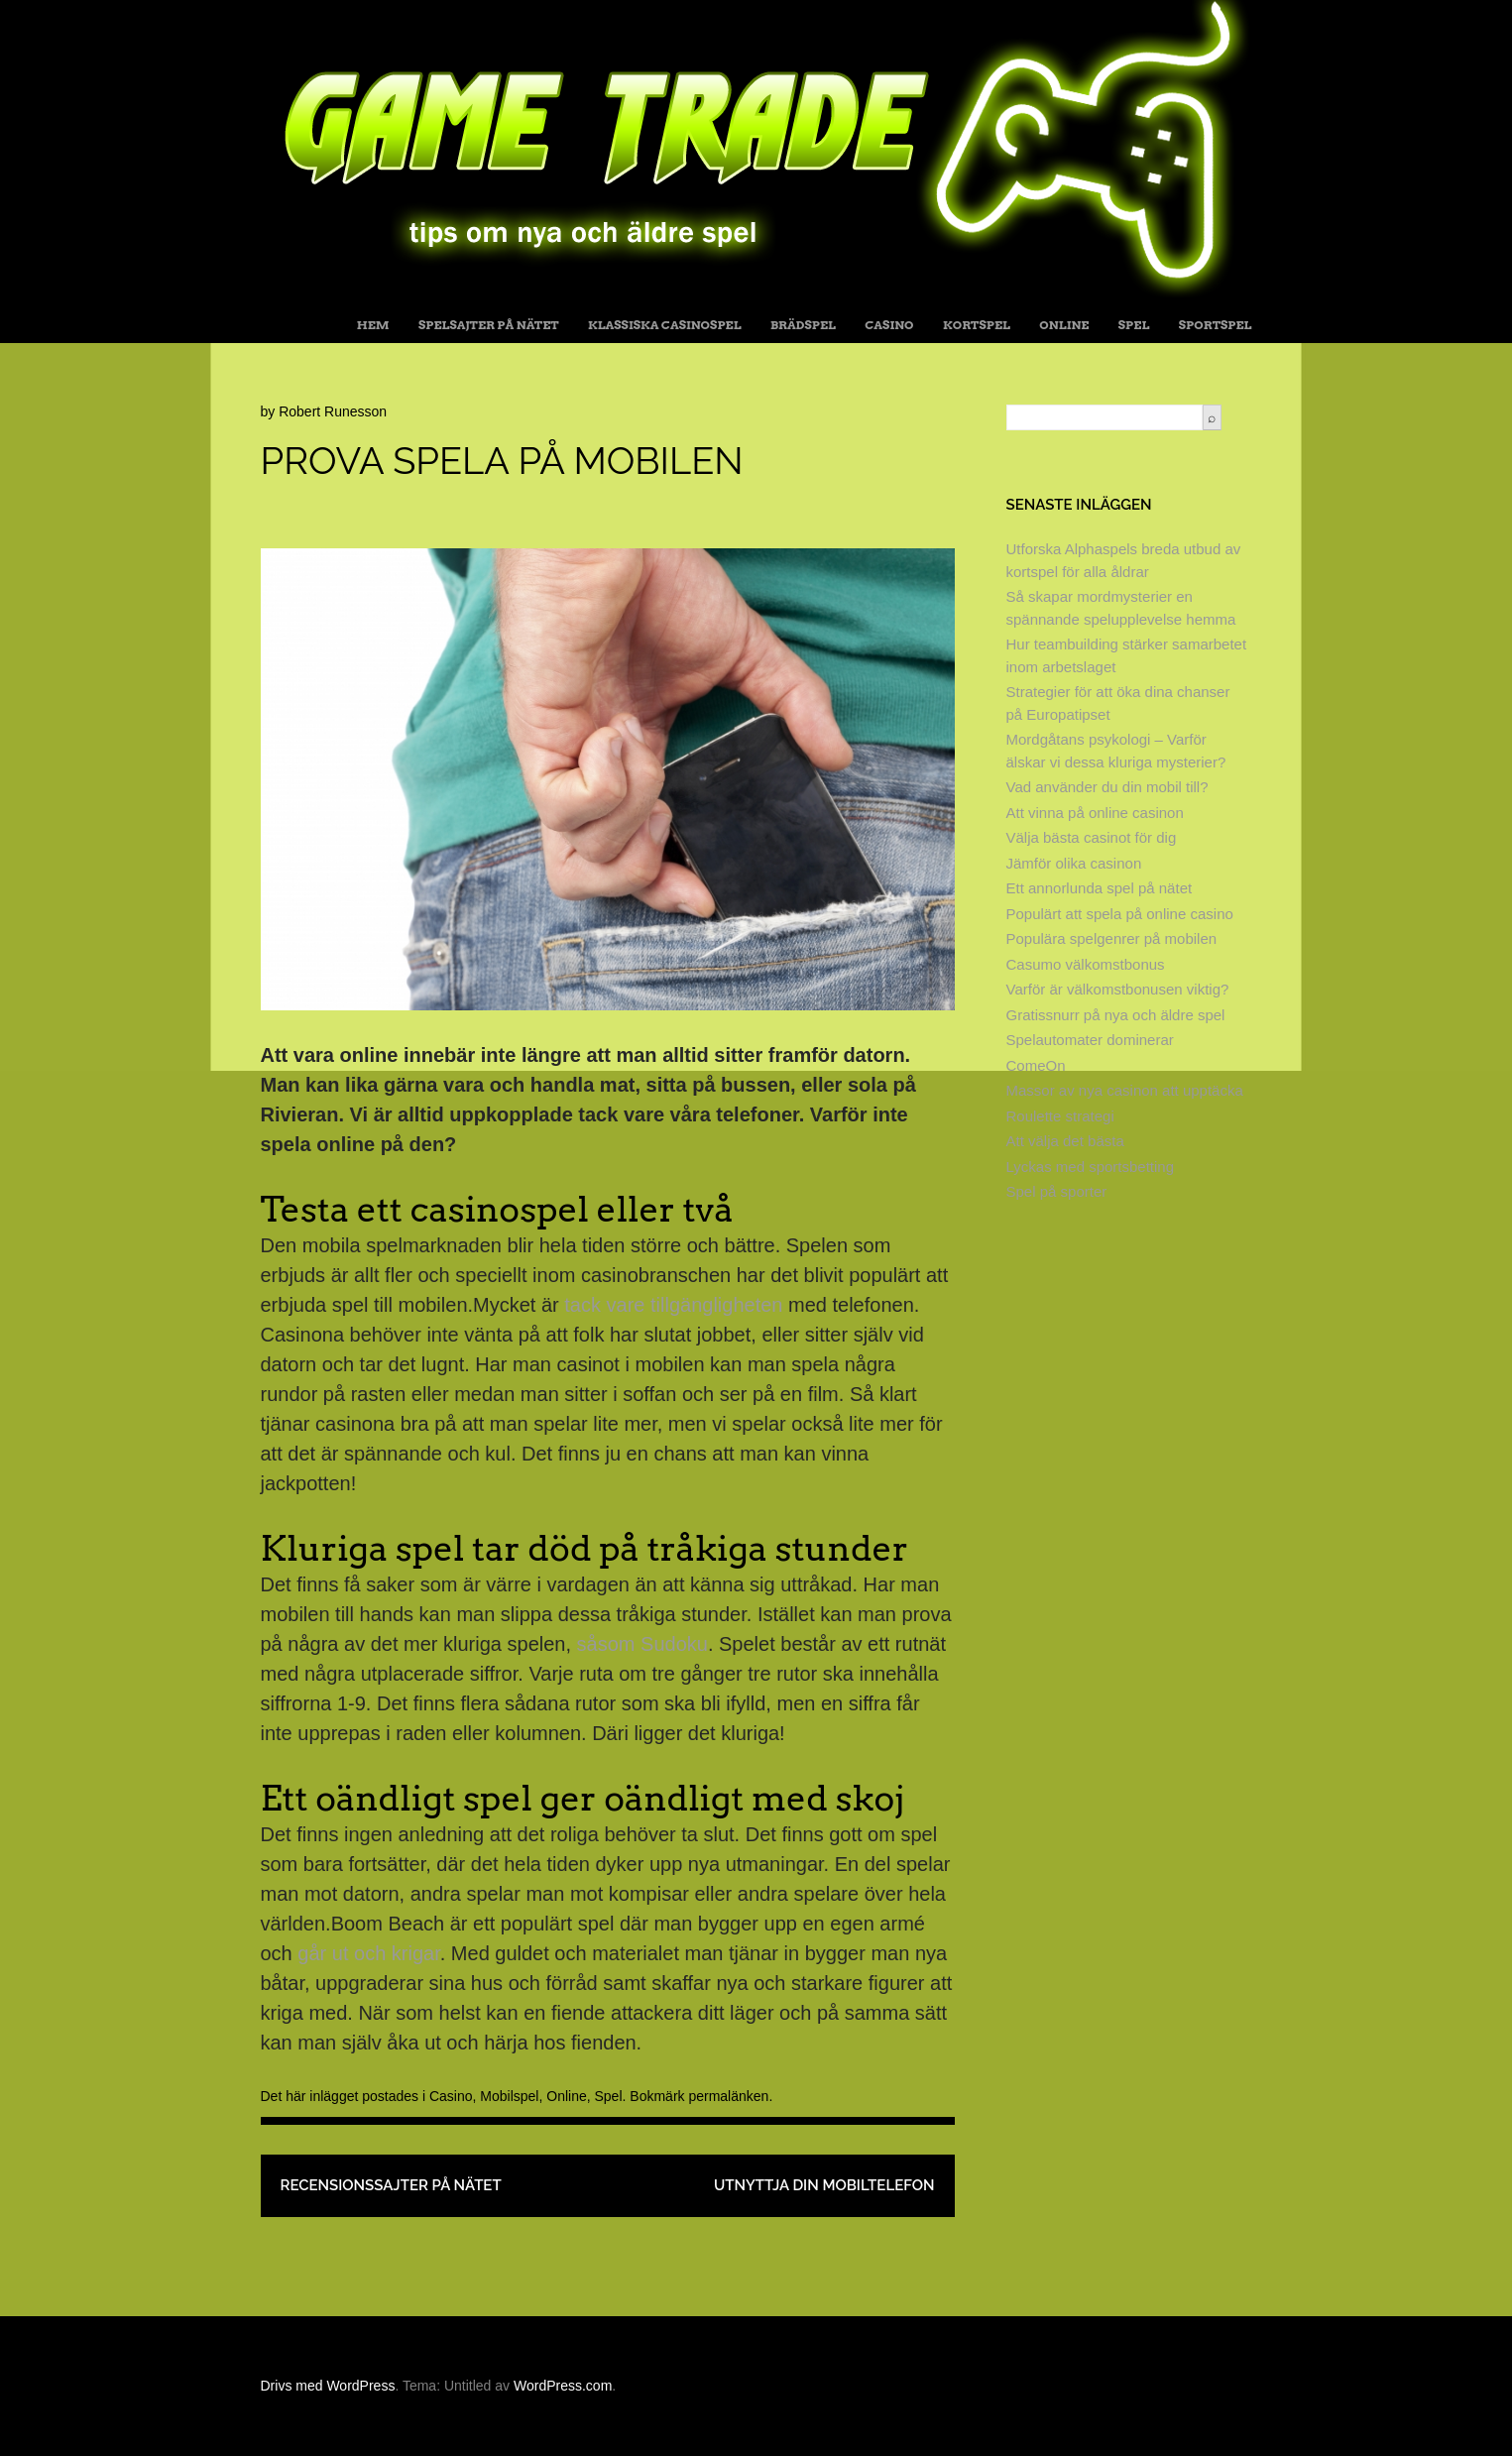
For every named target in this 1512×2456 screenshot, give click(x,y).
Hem (373, 324)
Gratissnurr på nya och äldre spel (1115, 1014)
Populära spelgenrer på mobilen (1112, 938)
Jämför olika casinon (1074, 863)
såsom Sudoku (642, 1644)
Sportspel (1215, 324)
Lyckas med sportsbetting (1090, 1166)
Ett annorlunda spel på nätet (1099, 887)
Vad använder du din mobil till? (1107, 786)
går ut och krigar (368, 1953)
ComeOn (1036, 1065)
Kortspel (976, 324)
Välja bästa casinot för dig (1091, 837)
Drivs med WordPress (328, 2386)
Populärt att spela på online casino (1119, 913)
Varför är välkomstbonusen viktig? (1117, 989)
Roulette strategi (1060, 1116)
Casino (889, 324)
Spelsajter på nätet (488, 324)
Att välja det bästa (1065, 1140)
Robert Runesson (333, 411)
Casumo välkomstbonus (1085, 964)
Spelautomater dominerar (1090, 1039)
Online (1064, 324)
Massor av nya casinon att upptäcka (1124, 1090)
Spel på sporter (1056, 1191)
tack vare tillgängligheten (673, 1305)
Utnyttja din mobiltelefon (824, 2185)
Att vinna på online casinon (1095, 812)
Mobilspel (509, 2096)
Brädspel (803, 324)
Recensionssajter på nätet (391, 2185)
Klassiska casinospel (665, 324)
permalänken (728, 2096)
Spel (1133, 324)
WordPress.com (563, 2386)
